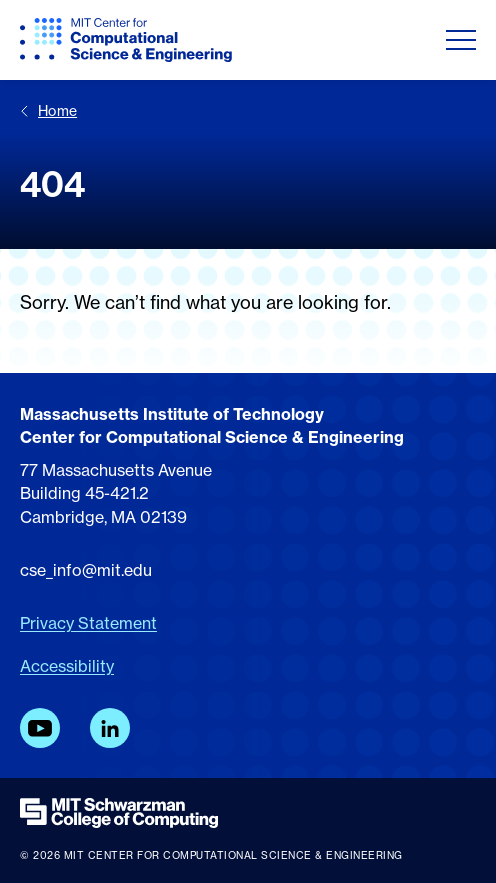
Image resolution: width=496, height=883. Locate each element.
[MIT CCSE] (126, 40)
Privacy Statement (88, 623)
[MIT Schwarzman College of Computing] (248, 813)
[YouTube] (40, 728)
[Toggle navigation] (461, 40)
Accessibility (67, 666)
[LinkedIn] (110, 728)
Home (48, 110)
